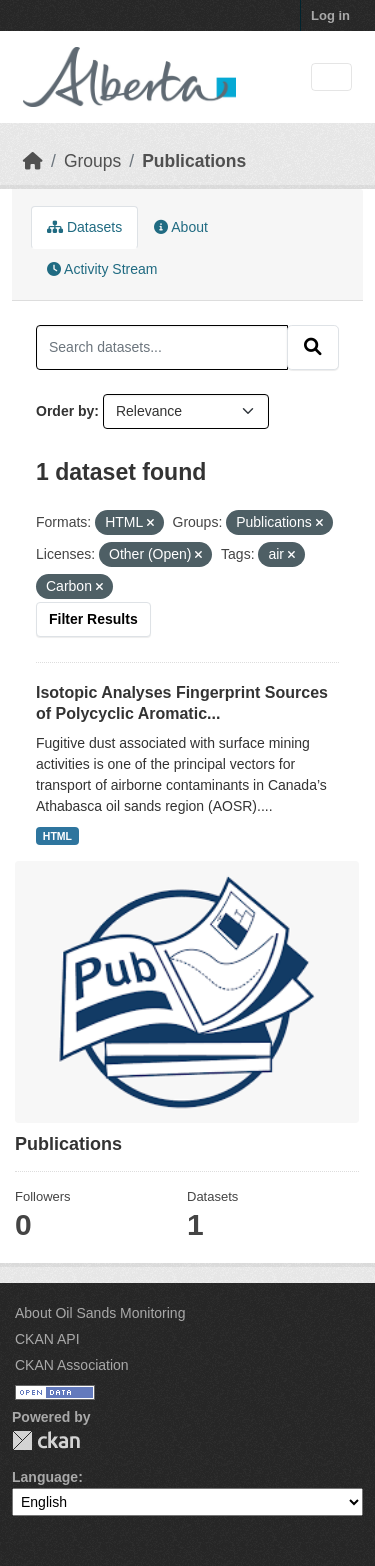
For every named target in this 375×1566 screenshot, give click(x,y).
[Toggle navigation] (331, 77)
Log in (330, 15)
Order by (65, 411)
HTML (57, 836)
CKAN (46, 1440)
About (181, 227)
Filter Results (93, 619)
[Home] (33, 161)
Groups (92, 161)
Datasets (84, 227)
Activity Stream (102, 269)
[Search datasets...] (162, 347)
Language (45, 1477)
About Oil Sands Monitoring (100, 1313)
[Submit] (313, 347)
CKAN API (47, 1339)
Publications (194, 161)
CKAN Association (72, 1365)
